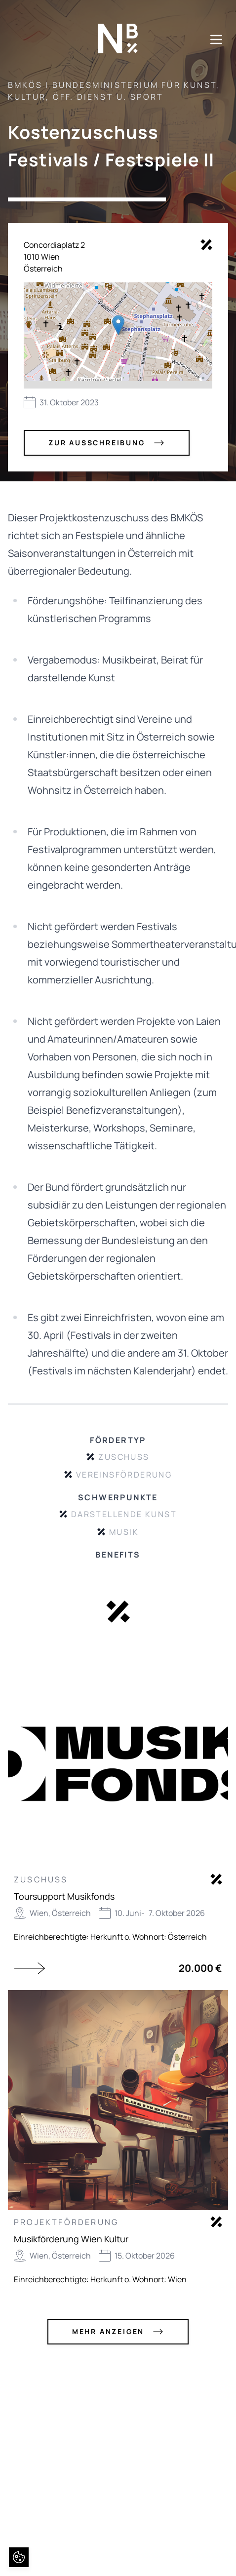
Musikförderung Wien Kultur (71, 2239)
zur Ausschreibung (106, 443)
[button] (118, 325)
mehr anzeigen (118, 2332)
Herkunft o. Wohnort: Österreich (148, 1936)
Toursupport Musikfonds (64, 1896)
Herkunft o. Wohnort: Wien (138, 2279)
